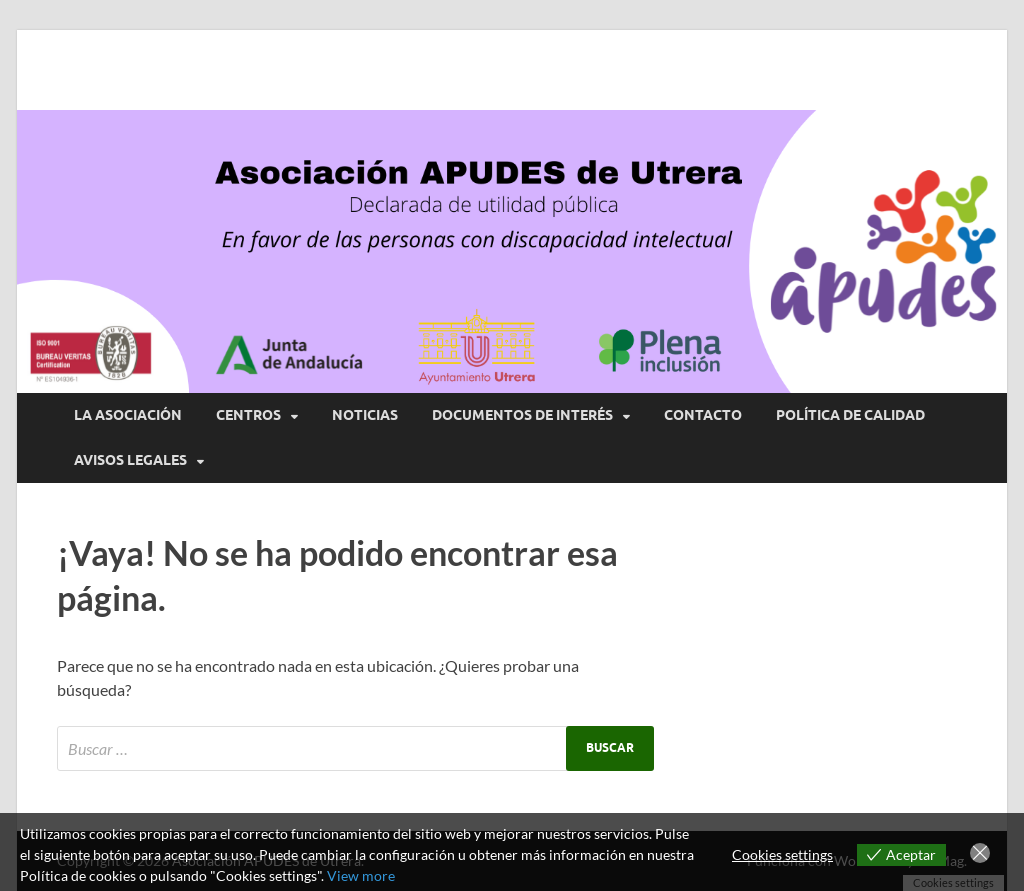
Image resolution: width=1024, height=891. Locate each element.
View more (361, 875)
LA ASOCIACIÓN (128, 415)
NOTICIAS (365, 415)
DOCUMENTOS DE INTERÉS (522, 415)
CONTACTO (703, 415)
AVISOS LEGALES (130, 460)
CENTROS (248, 415)
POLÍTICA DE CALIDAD (850, 415)
